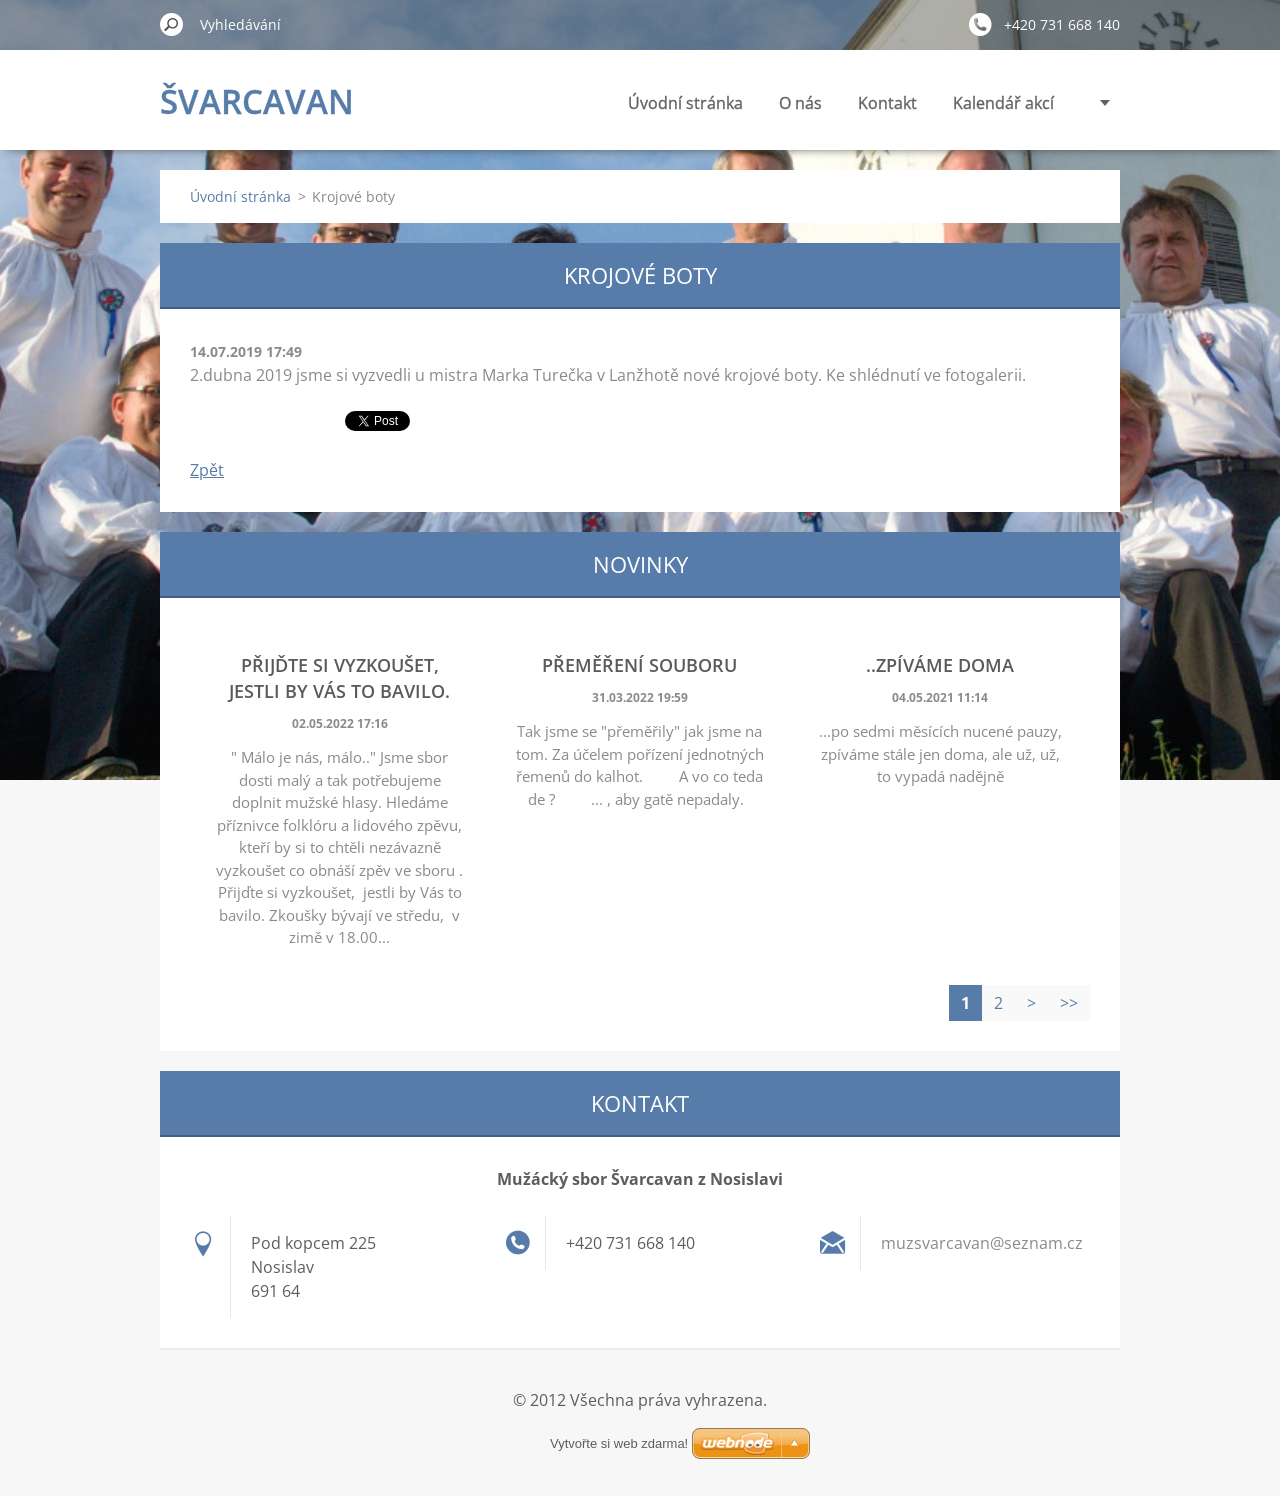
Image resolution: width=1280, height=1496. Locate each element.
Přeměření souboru (639, 665)
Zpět (207, 470)
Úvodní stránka (685, 103)
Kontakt (887, 103)
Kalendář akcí (1003, 103)
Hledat (172, 24)
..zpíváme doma (940, 665)
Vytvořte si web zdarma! (619, 1443)
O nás (800, 103)
